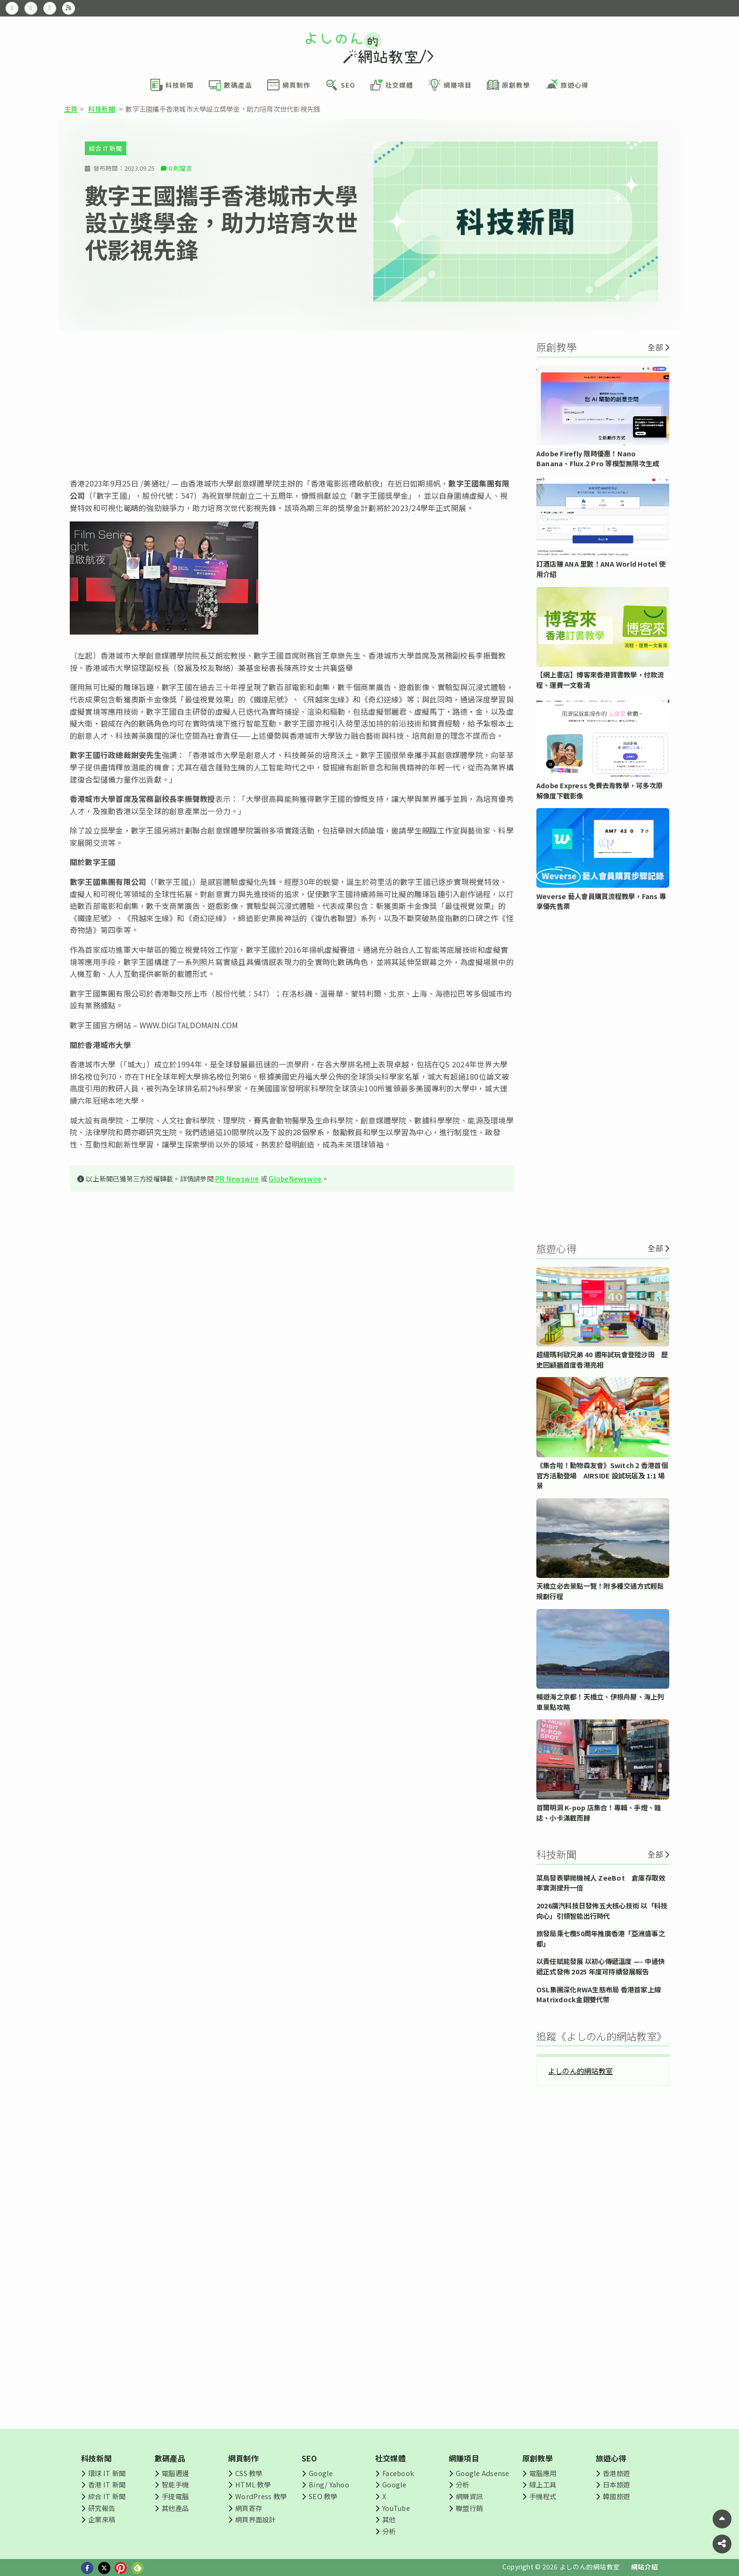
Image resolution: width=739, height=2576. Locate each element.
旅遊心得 (611, 2458)
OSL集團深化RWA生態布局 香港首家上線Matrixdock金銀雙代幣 (598, 1994)
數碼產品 (170, 2458)
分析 (388, 2531)
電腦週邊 (175, 2473)
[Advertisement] (292, 404)
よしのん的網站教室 (580, 2070)
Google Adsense (482, 2473)
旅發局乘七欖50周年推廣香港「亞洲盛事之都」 (600, 1938)
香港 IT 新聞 (106, 2484)
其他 (388, 2519)
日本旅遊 (616, 2484)
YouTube (396, 2508)
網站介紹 (644, 2566)
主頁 (70, 109)
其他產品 (175, 2508)
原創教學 (537, 2458)
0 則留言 (180, 168)
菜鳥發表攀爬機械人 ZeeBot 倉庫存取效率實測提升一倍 (600, 1883)
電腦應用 (542, 2473)
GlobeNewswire (295, 1178)
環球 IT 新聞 (106, 2473)
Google (321, 2473)
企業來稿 (101, 2519)
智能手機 (175, 2484)
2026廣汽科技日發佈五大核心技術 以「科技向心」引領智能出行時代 (601, 1910)
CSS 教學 (248, 2473)
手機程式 (542, 2496)
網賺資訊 (469, 2496)
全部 (655, 347)
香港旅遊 (616, 2473)
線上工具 (542, 2484)
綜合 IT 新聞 (105, 148)
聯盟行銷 (469, 2508)
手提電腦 (175, 2496)
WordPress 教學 (261, 2496)
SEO (309, 2458)
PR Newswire (237, 1178)
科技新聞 (101, 109)
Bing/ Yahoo (329, 2484)
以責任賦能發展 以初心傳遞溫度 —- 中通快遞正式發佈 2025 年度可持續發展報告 (600, 1966)
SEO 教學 (323, 2496)
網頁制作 (243, 2458)
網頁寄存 (248, 2508)
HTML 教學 (253, 2484)
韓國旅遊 (616, 2496)
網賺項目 (464, 2458)
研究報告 (101, 2508)
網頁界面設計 (255, 2519)
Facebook (398, 2473)
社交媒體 (390, 2458)
